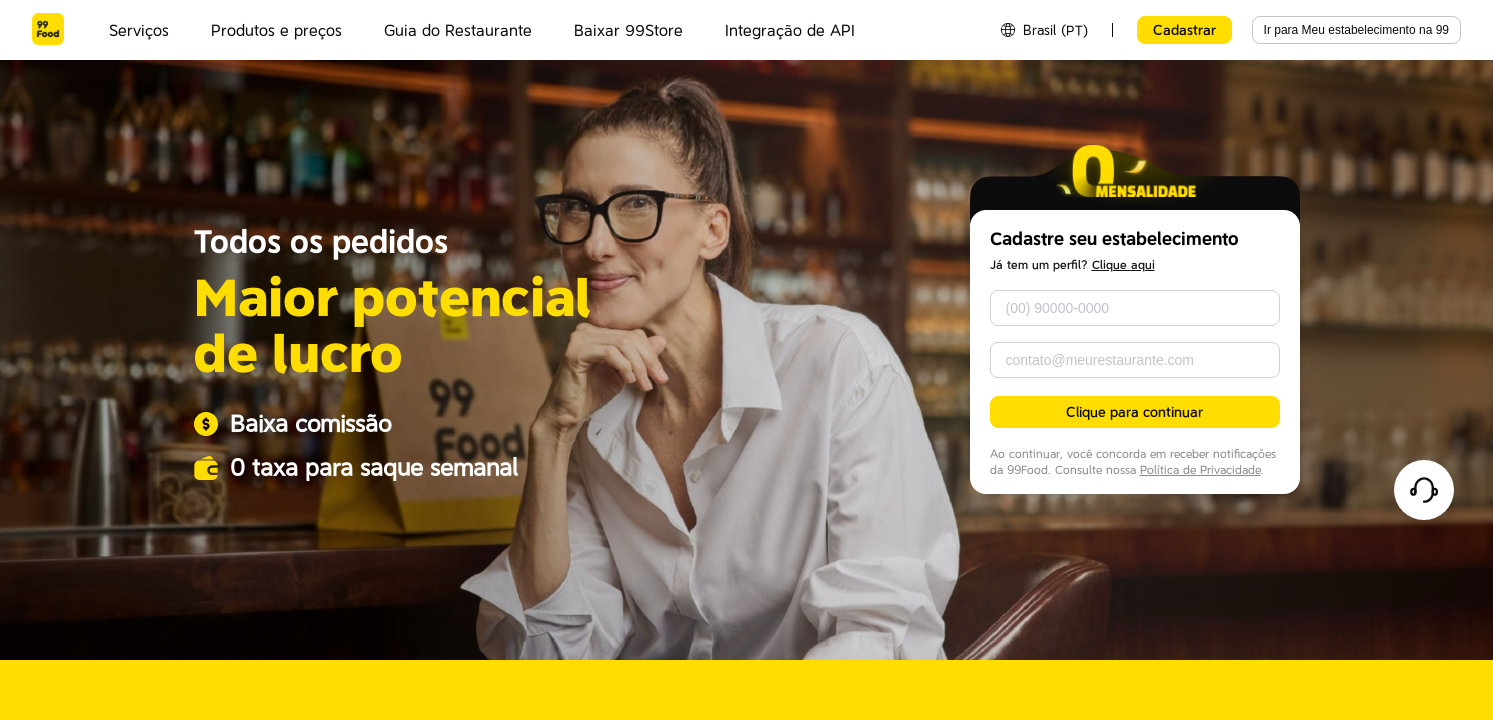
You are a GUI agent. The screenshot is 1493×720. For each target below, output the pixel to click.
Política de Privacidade (1200, 470)
